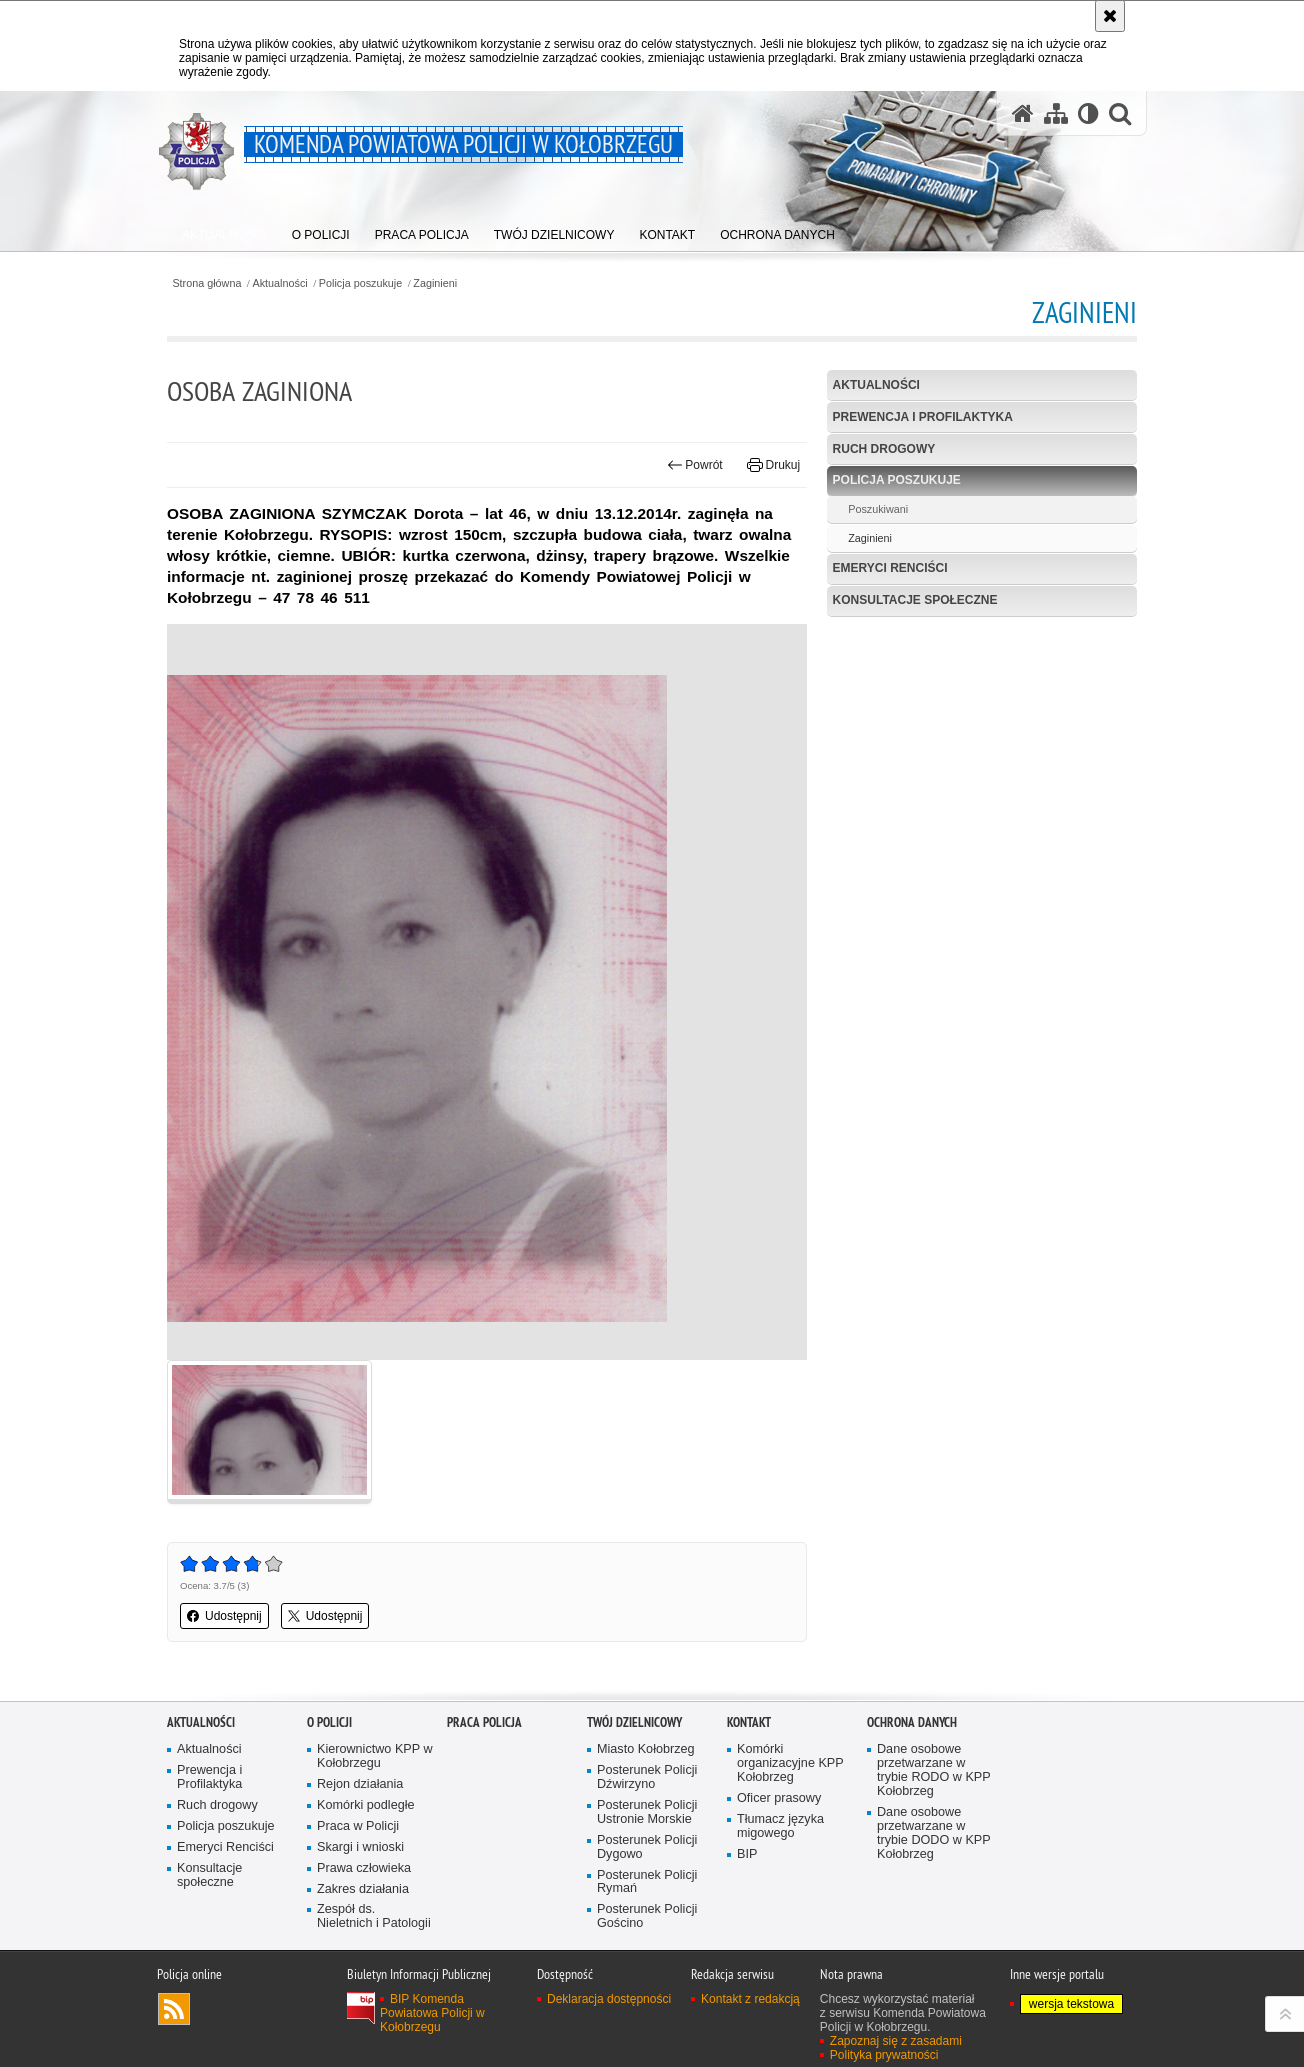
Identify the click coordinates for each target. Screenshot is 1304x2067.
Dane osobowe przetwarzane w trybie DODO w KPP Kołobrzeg (934, 1833)
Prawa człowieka (364, 1868)
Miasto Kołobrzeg (646, 1749)
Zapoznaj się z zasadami (896, 2041)
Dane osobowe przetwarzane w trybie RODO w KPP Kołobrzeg (934, 1770)
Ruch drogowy (884, 449)
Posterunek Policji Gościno (647, 1916)
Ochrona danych (912, 1722)
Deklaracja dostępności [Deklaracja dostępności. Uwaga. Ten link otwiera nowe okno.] (609, 1999)
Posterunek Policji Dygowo (647, 1847)
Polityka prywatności (884, 2055)
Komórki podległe (366, 1805)
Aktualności (280, 283)
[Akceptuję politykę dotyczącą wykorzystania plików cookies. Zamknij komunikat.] (1110, 16)
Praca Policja (484, 1722)
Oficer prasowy (779, 1798)
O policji (329, 1722)
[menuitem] (224, 230)
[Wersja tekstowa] (1088, 113)
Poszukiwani (878, 509)
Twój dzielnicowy (634, 1722)
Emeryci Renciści (890, 568)
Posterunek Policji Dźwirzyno (647, 1777)
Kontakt (749, 1722)
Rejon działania (360, 1784)
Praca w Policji (358, 1826)
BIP (747, 1854)
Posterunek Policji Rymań (647, 1882)
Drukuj (773, 465)
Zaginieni (435, 283)
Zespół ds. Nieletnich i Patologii (374, 1916)
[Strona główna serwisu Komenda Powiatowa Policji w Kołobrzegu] (1023, 113)
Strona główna (206, 283)
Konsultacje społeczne (915, 600)
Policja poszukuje (360, 283)
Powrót (695, 465)
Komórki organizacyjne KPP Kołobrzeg (790, 1763)
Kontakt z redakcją (750, 1999)
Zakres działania (363, 1889)
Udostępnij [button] (224, 1616)
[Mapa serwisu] (1056, 113)
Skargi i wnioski (360, 1847)
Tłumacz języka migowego (780, 1826)
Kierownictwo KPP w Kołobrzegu (375, 1756)
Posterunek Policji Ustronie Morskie (647, 1812)
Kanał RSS (174, 2009)
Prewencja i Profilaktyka (923, 417)
